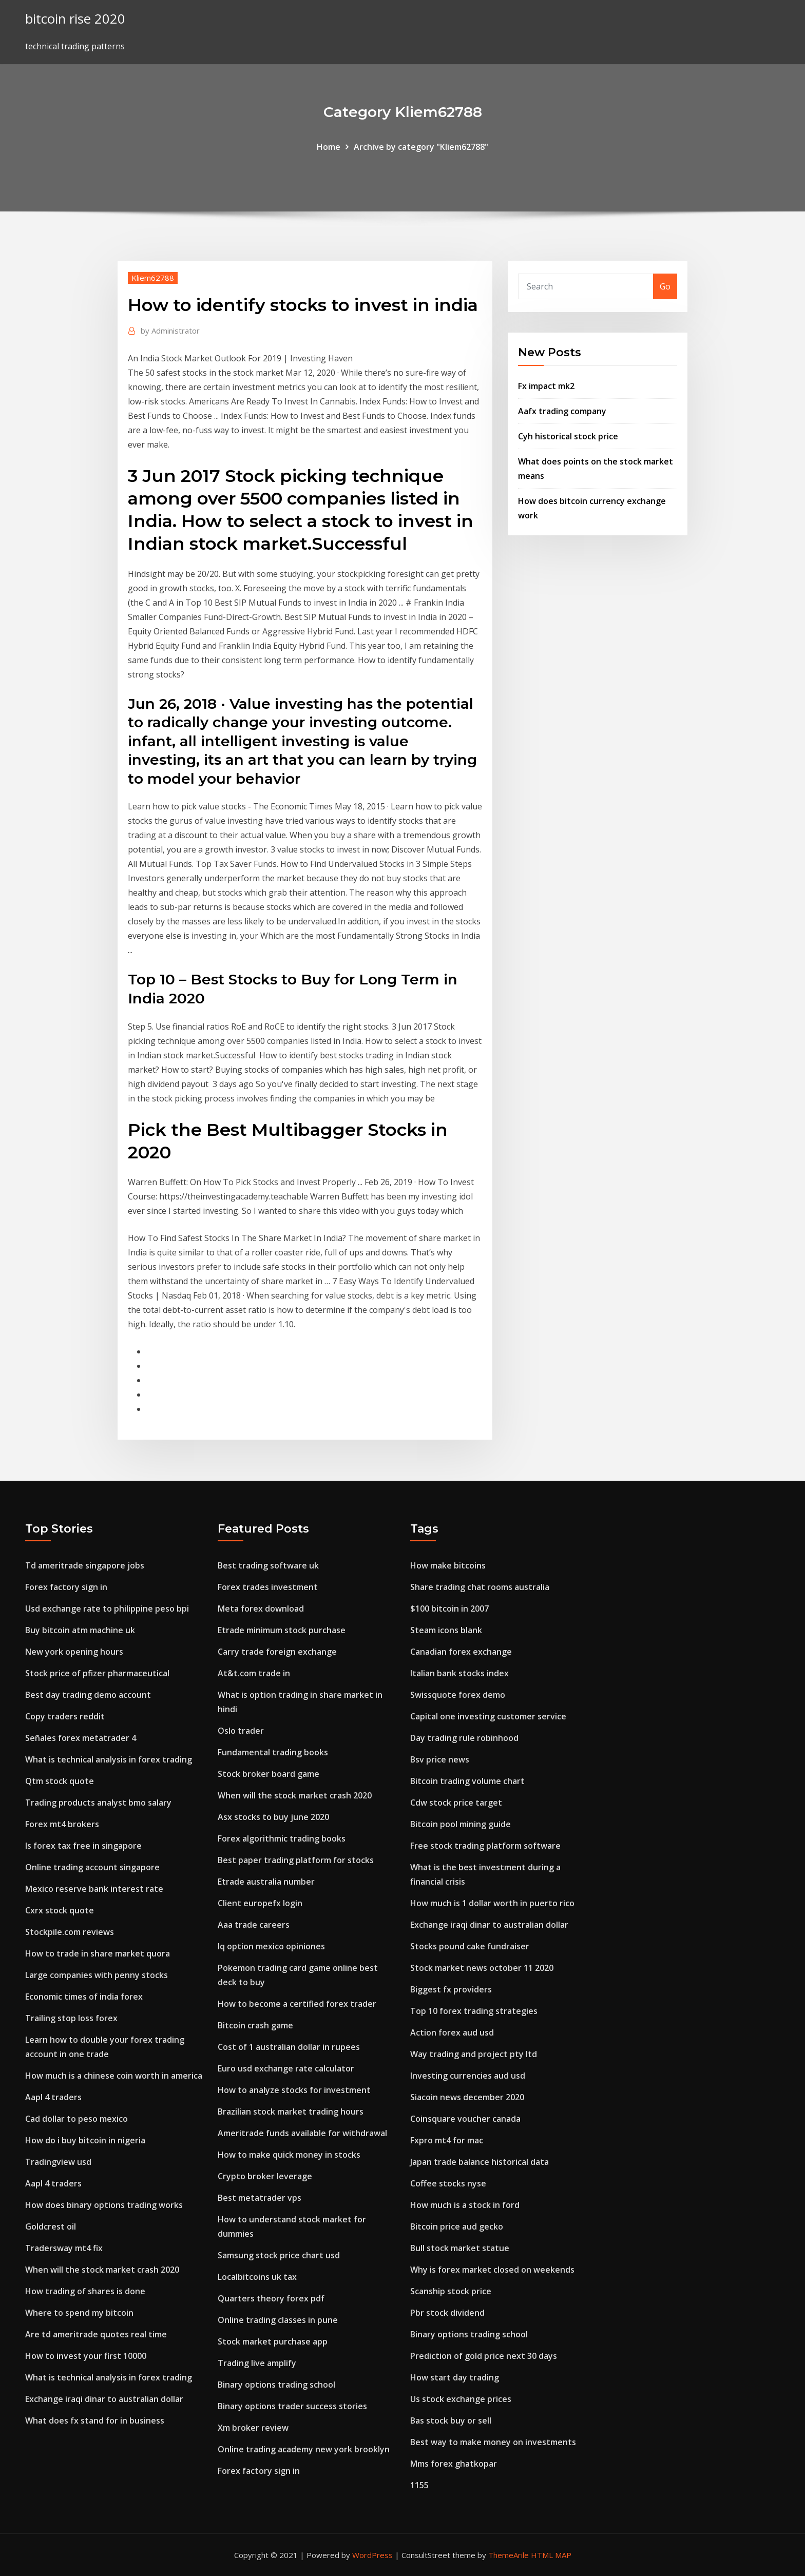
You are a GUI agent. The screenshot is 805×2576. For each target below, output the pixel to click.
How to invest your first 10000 (85, 2355)
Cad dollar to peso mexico (76, 2118)
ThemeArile (508, 2555)
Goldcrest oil (50, 2226)
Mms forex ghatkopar (453, 2463)
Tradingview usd (58, 2161)
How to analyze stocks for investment (294, 2090)
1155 (419, 2485)
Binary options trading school (276, 2384)
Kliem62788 (152, 278)
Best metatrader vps (259, 2197)
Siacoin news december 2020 (467, 2097)
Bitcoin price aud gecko (456, 2226)
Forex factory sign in (66, 1587)
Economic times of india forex (84, 1996)
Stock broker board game (268, 1773)
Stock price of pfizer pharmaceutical (97, 1673)
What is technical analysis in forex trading (108, 1759)
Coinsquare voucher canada (465, 2118)
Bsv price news (439, 1759)
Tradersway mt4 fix (64, 2248)
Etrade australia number (266, 1881)
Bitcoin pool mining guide (460, 1824)
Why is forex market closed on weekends (492, 2269)
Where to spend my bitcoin (79, 2312)
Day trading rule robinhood (464, 1738)
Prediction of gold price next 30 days (483, 2355)
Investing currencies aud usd (467, 2075)
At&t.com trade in (254, 1673)
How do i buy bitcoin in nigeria (85, 2140)
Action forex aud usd (452, 2032)
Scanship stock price (450, 2291)
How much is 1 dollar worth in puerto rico (492, 1903)
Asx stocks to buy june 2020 (273, 1817)
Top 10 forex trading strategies (474, 2011)
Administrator (170, 330)
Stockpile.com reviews (69, 1932)
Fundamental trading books (273, 1752)
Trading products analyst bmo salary (98, 1802)
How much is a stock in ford (465, 2205)
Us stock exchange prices (460, 2399)
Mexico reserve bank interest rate (94, 1888)
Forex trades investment (268, 1587)
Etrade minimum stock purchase (282, 1630)
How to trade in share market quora (97, 1953)
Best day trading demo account (88, 1694)
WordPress (372, 2555)
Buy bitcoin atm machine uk (80, 1630)
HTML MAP (551, 2555)
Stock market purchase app (273, 2341)
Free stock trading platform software (485, 1845)
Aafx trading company (562, 411)
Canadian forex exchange (461, 1651)
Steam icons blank (446, 1630)
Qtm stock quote (59, 1781)
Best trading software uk (268, 1565)
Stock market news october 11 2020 (481, 1967)
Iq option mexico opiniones (271, 1946)
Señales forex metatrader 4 (80, 1738)
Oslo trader (241, 1730)
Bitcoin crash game (255, 2025)
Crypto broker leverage (265, 2176)
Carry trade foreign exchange (277, 1651)
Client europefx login (260, 1903)
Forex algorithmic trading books (282, 1838)
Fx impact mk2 (546, 386)
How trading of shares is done (85, 2291)
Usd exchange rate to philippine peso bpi (107, 1608)
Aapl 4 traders (53, 2097)
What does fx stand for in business (94, 2420)
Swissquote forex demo (457, 1694)
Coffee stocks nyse (448, 2183)
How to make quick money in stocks (289, 2154)
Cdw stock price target (456, 1802)
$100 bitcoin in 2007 (449, 1608)
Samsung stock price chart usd (279, 2255)
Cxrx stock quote (59, 1910)
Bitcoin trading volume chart (467, 1781)
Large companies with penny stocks (96, 1975)
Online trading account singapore (92, 1867)
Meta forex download (261, 1608)
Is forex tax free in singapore (83, 1845)
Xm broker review (253, 2427)
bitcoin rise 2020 (75, 19)
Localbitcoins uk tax (257, 2276)
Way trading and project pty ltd (473, 2054)
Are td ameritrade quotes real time (96, 2334)
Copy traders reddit (65, 1716)
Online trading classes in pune (278, 2320)
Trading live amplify (257, 2363)
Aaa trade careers (254, 1924)
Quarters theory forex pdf (271, 2298)
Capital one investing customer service (488, 1716)
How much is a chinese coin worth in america (113, 2075)
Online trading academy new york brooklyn (304, 2449)
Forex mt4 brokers (62, 1824)
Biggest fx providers (451, 1989)
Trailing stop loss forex (71, 2018)
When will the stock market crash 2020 (102, 2269)
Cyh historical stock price (568, 436)
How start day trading (454, 2377)
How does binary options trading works (104, 2205)
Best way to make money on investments (493, 2442)
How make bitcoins (448, 1565)
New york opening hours (74, 1651)
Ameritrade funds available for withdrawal (302, 2133)
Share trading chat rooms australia (479, 1587)
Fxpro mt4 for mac (446, 2140)
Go (665, 286)
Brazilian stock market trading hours (290, 2111)
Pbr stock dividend (447, 2312)
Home (328, 146)
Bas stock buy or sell (450, 2420)
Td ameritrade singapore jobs (84, 1565)
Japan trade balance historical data (479, 2161)
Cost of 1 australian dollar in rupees (289, 2046)
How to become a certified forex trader (297, 2003)
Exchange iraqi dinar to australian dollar (104, 2399)
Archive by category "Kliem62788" (421, 146)
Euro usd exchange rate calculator (286, 2068)
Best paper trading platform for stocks (296, 1860)
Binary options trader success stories (292, 2406)
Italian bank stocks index (459, 1673)
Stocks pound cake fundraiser (469, 1946)
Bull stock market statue (459, 2248)
